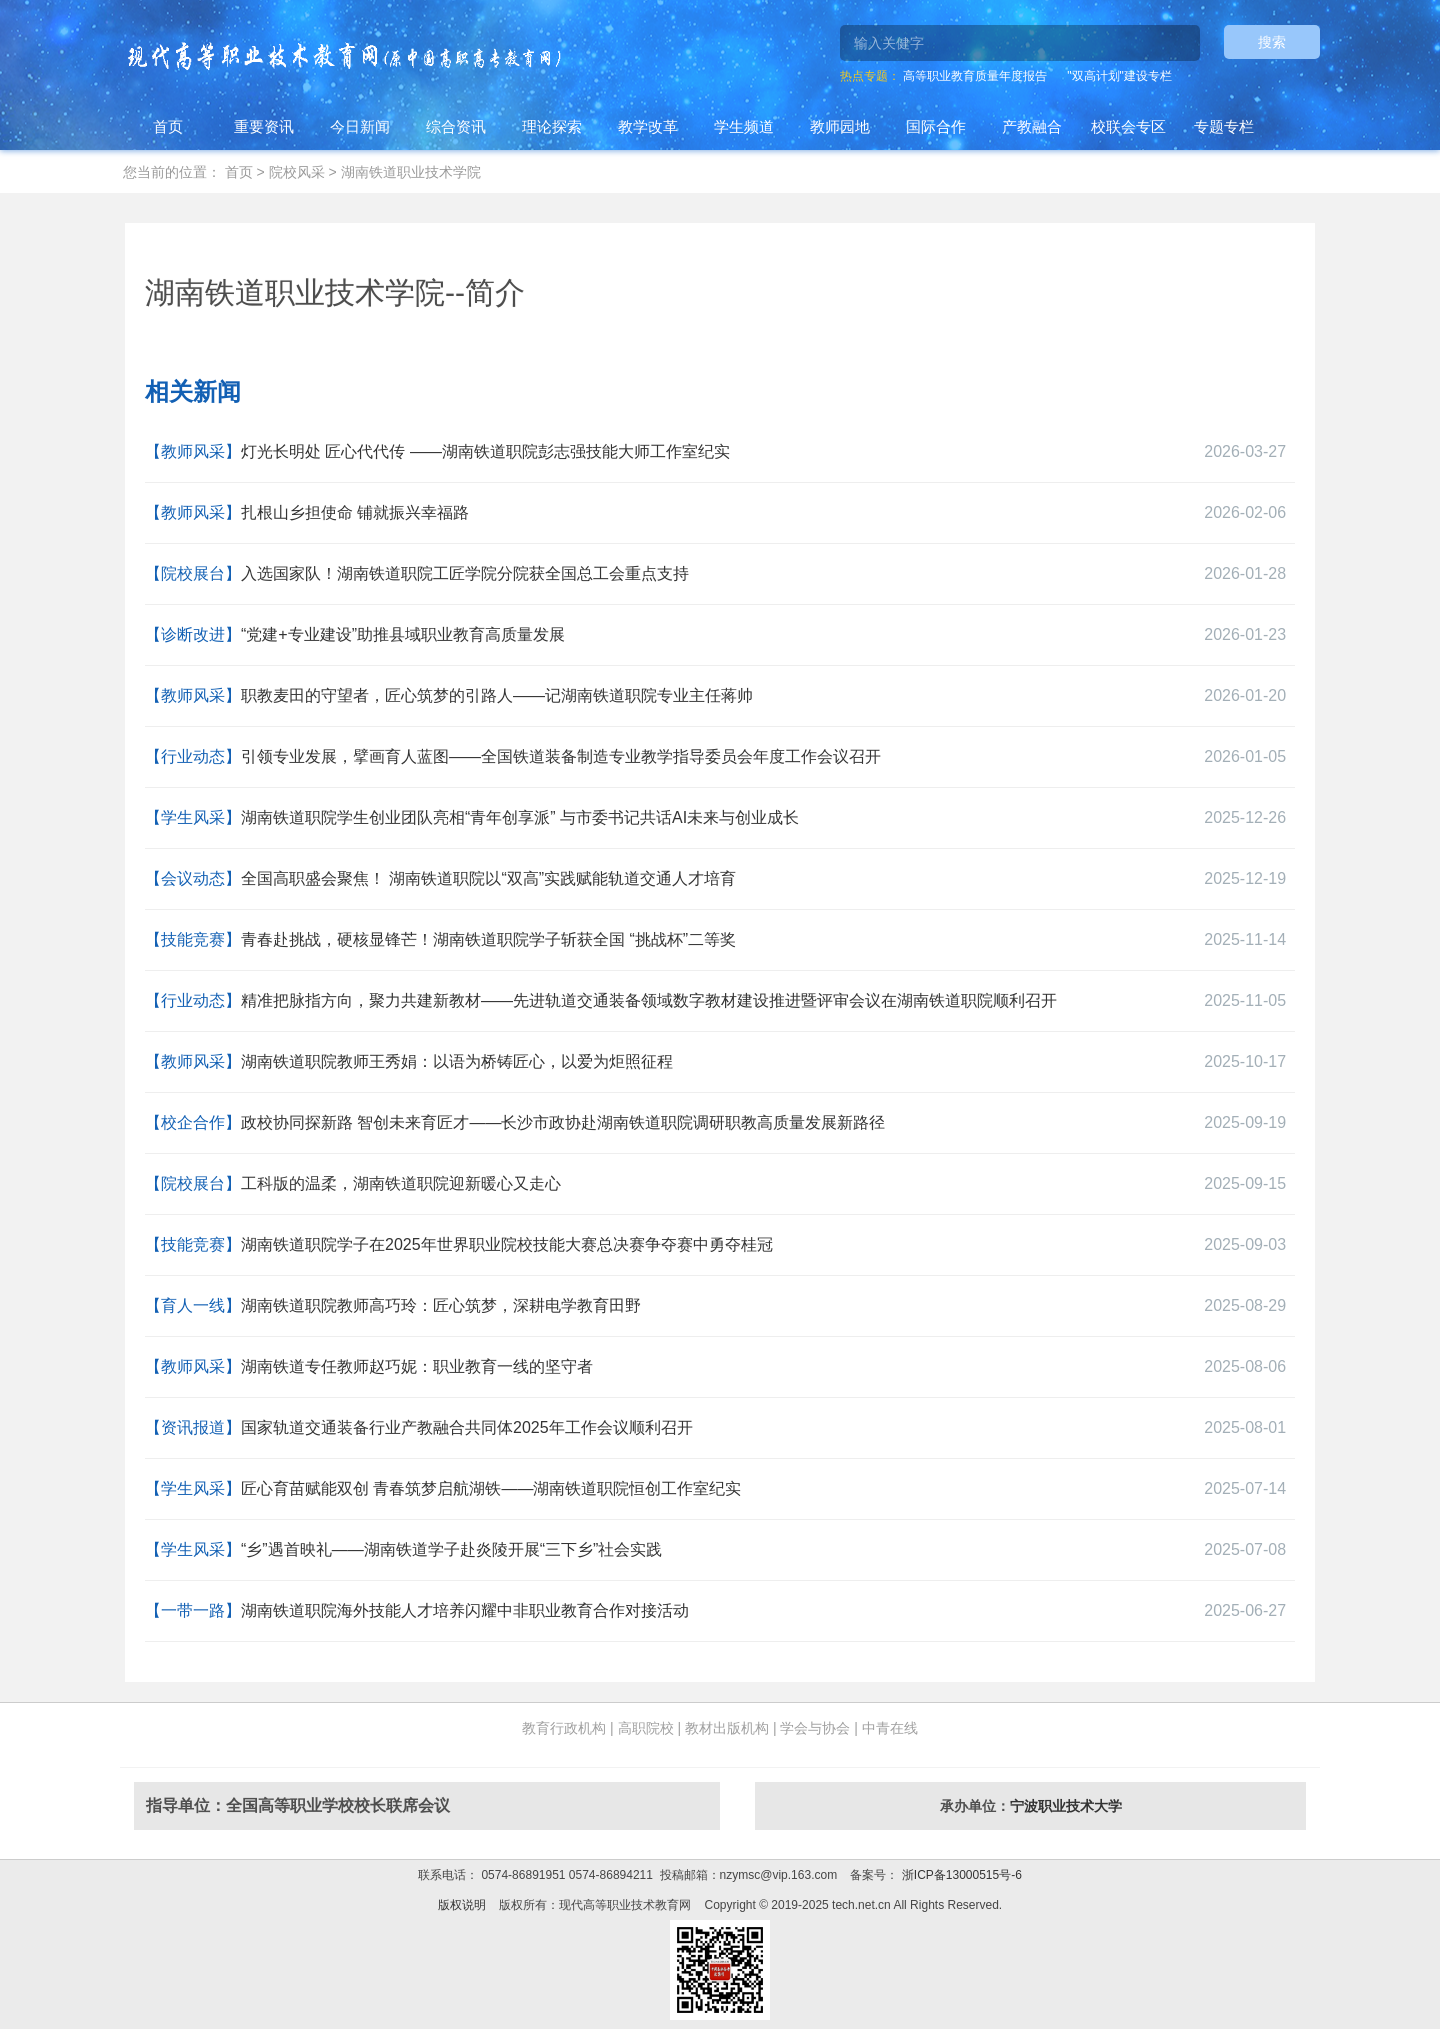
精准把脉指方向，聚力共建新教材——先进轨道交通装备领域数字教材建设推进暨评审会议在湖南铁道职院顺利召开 (649, 1000)
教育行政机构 (564, 1728)
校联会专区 (1128, 126)
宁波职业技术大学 (1066, 1806)
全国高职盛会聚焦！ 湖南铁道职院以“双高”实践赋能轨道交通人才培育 (488, 878)
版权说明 (462, 1905)
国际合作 (936, 126)
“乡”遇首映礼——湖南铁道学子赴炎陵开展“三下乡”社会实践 (451, 1549)
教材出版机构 (727, 1728)
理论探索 (552, 126)
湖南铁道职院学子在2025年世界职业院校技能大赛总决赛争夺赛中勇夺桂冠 (507, 1244)
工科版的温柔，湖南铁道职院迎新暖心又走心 (401, 1183)
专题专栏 (1224, 126)
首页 (168, 126)
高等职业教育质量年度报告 (975, 76)
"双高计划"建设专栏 (1119, 76)
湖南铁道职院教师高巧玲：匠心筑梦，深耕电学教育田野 (441, 1305)
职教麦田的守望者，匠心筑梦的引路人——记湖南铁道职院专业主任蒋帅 (497, 695)
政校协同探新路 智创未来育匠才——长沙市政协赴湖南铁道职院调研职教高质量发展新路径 (563, 1122)
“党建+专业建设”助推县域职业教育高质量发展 (403, 634)
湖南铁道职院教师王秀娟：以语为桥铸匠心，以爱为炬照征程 (457, 1061)
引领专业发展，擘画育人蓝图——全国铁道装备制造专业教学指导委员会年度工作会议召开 (561, 756)
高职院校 (646, 1728)
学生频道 (744, 126)
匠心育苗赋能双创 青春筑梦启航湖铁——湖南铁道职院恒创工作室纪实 (491, 1488)
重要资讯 (264, 126)
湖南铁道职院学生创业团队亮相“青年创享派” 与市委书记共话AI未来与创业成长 (520, 817)
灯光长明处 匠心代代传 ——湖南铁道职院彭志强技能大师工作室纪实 (485, 451)
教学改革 (648, 126)
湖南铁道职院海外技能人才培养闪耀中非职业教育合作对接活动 (465, 1610)
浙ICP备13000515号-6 (959, 1875)
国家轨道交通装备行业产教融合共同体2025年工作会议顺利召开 (467, 1427)
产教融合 (1032, 126)
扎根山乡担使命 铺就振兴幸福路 (355, 512)
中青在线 (890, 1728)
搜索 (1272, 42)
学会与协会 (815, 1728)
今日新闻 (360, 126)
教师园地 (840, 126)
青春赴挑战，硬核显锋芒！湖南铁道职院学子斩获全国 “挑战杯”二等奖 (488, 939)
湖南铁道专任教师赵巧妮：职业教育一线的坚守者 (417, 1366)
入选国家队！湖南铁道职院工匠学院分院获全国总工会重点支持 (465, 573)
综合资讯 (456, 126)
